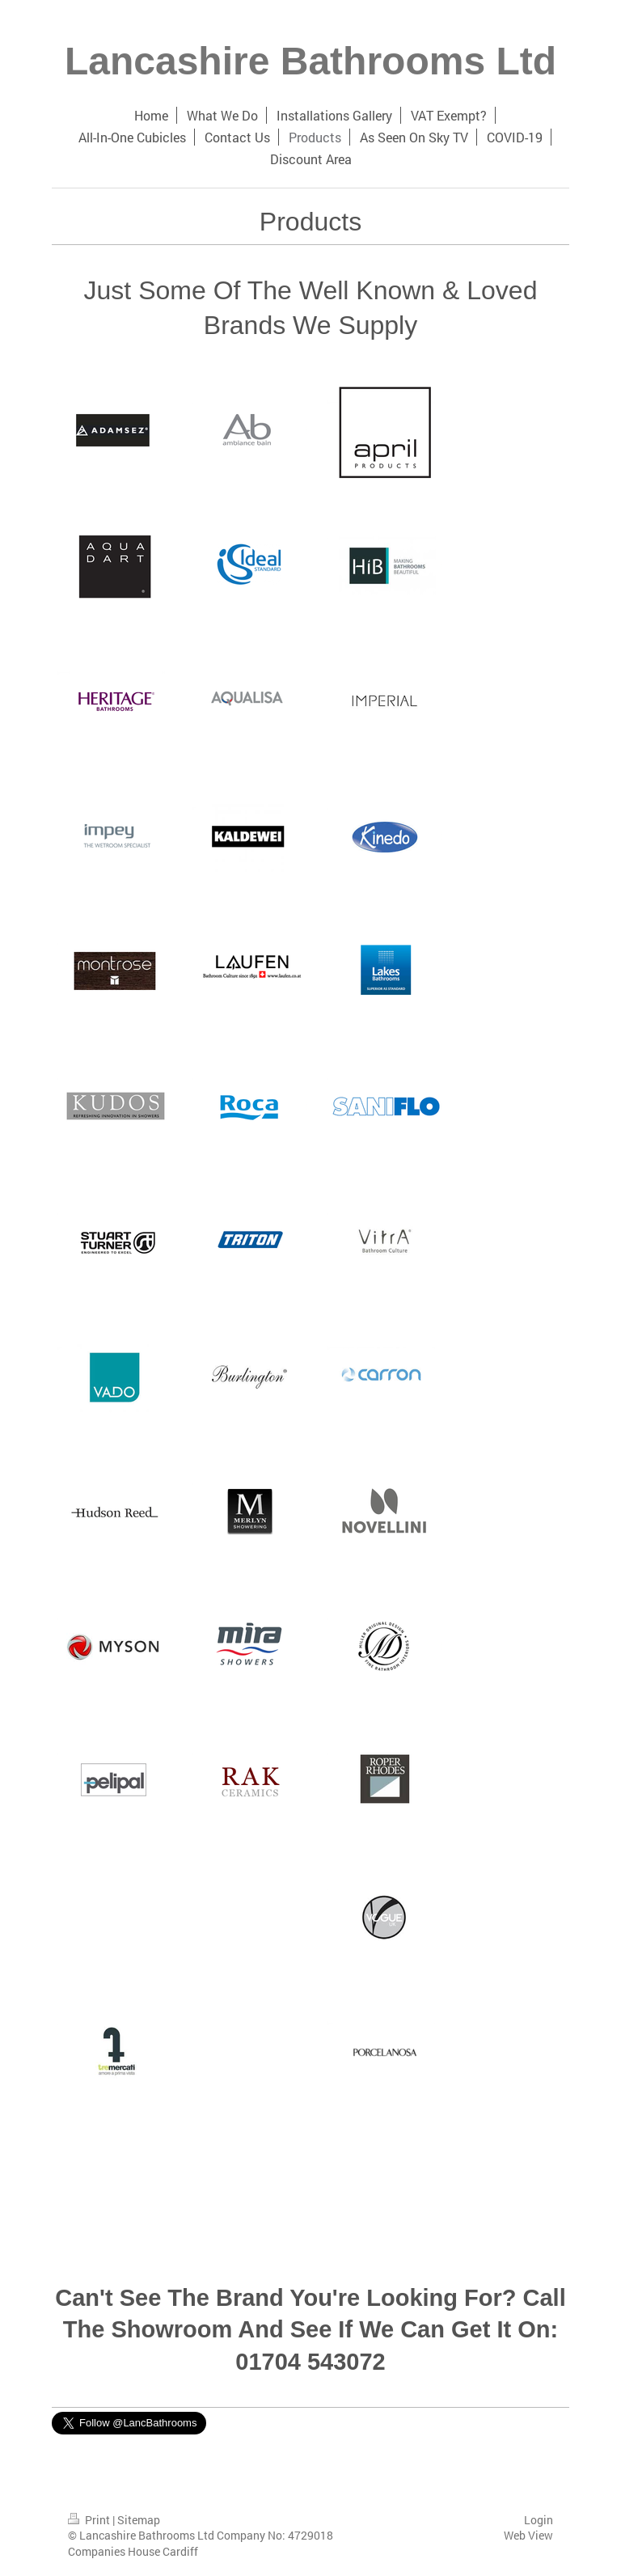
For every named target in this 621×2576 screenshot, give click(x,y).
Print (90, 2519)
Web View (528, 2535)
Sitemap (138, 2519)
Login (538, 2519)
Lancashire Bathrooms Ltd (310, 61)
